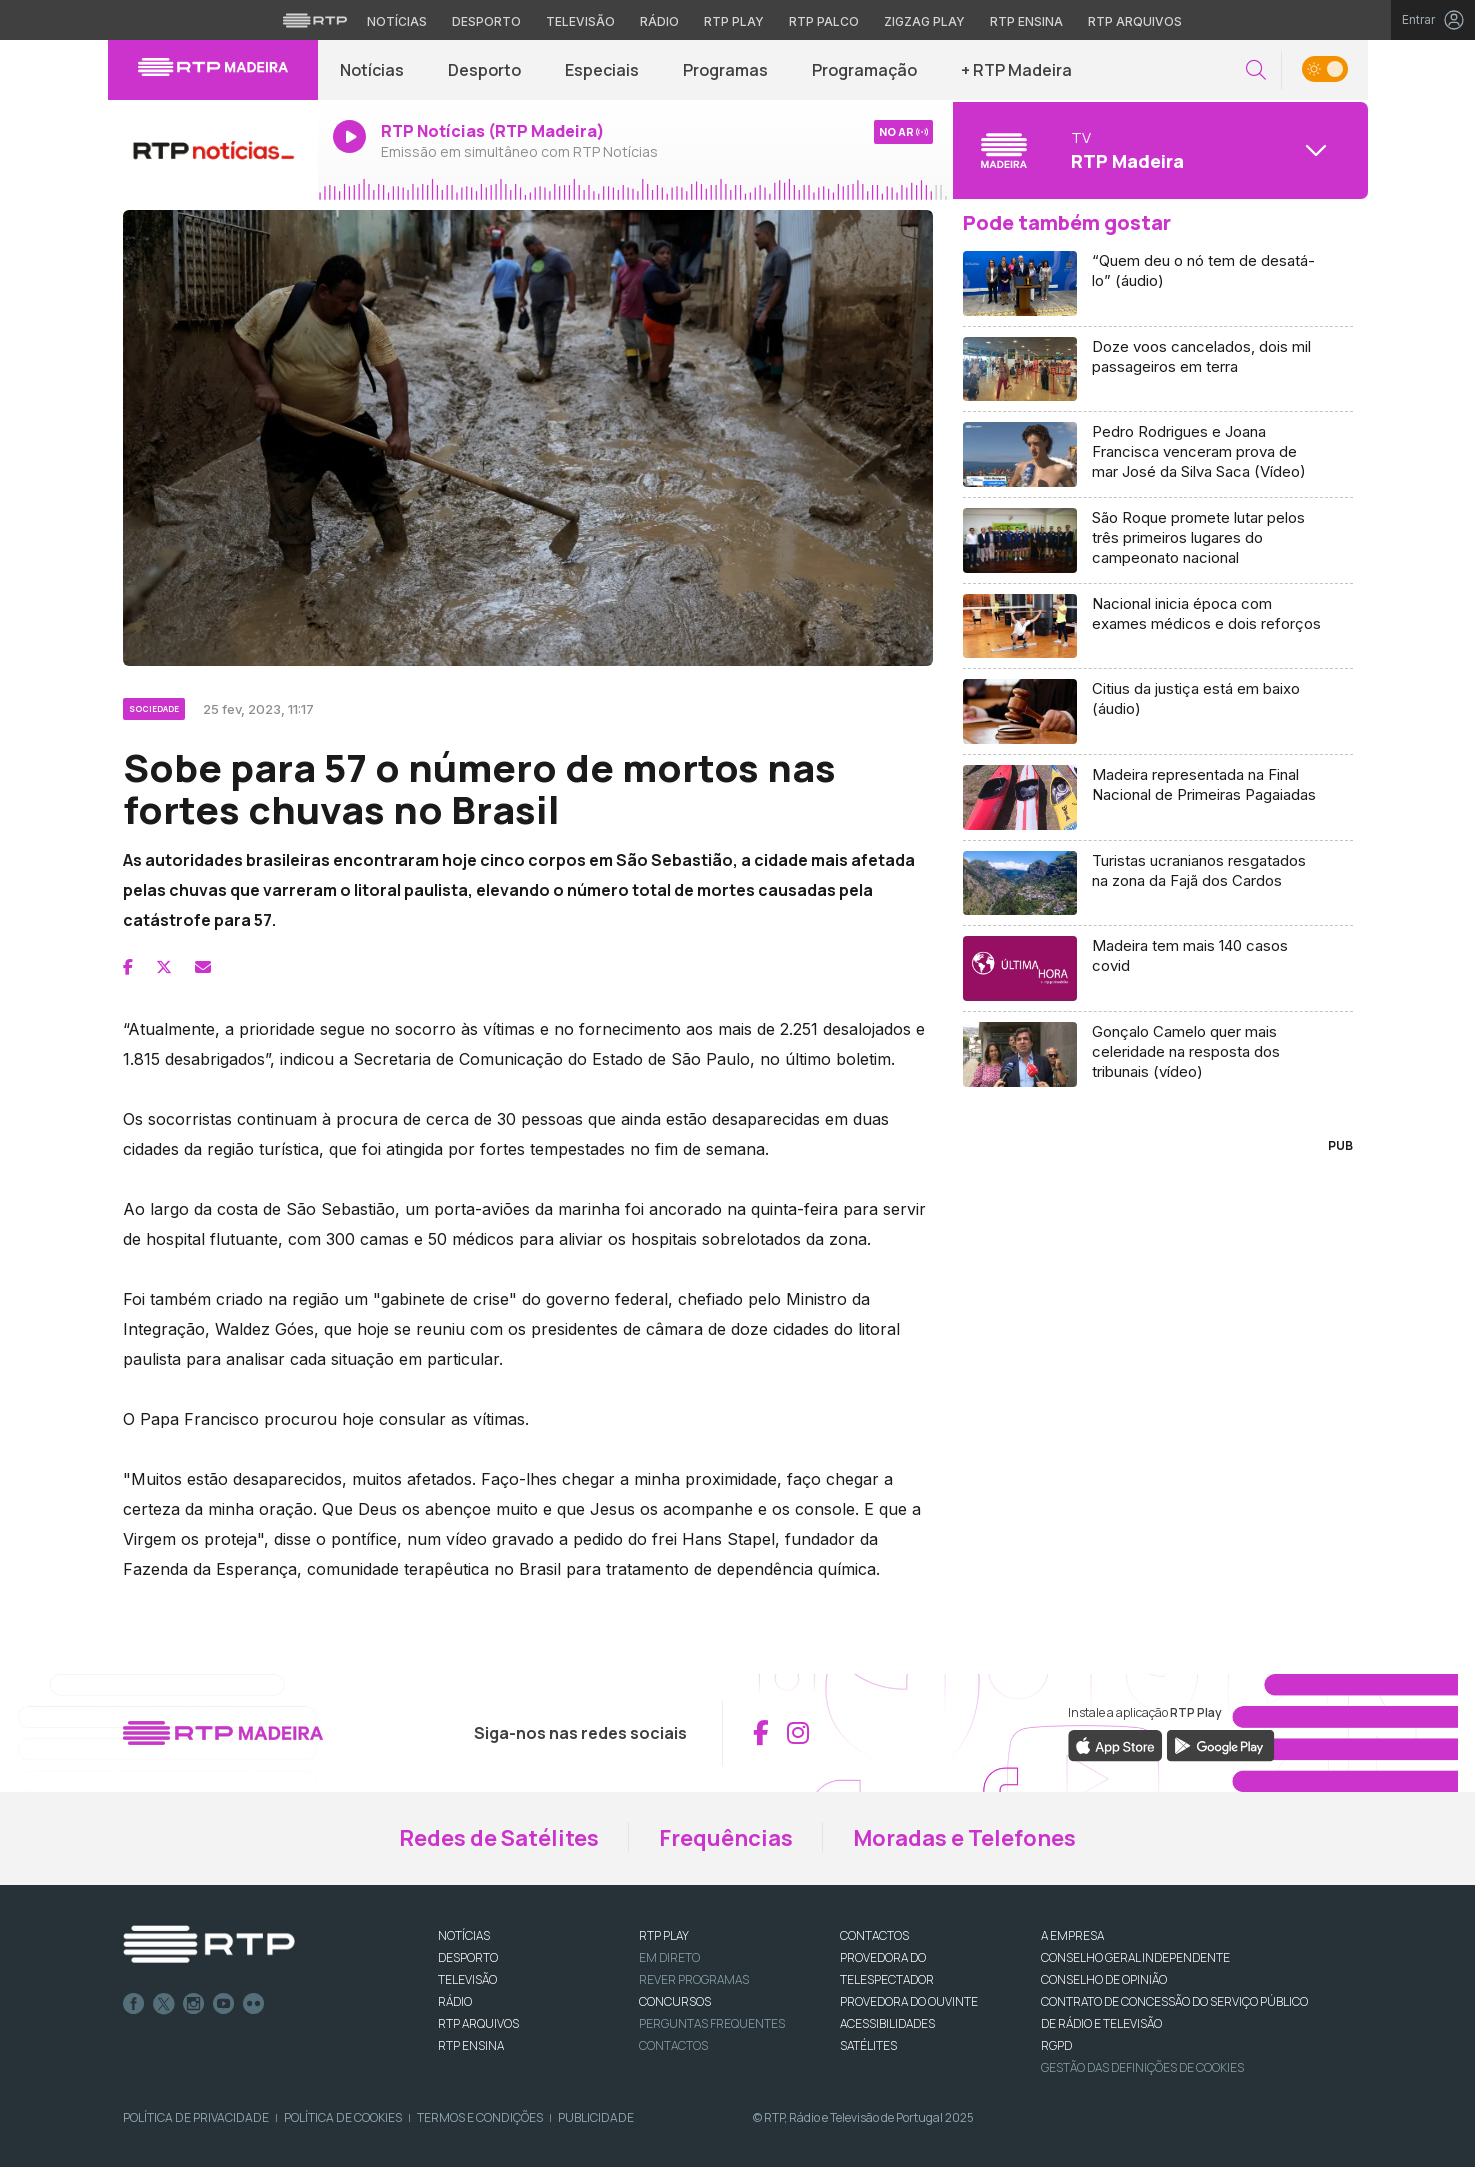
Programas (725, 70)
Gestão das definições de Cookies (1142, 2067)
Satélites (868, 2045)
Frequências (726, 1838)
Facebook (134, 2004)
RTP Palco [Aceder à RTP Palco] (824, 21)
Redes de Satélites (499, 1838)
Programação (864, 70)
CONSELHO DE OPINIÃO (1104, 1979)
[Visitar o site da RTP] (315, 20)
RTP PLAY (664, 1935)
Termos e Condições (480, 2117)
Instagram (194, 2004)
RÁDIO (455, 2001)
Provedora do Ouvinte (909, 2001)
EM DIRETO (669, 1957)
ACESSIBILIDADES (887, 2023)
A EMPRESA (1072, 1935)
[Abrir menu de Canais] (1158, 150)
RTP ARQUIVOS (478, 2023)
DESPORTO (468, 1957)
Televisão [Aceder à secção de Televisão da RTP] (580, 21)
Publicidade (596, 2117)
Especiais (602, 70)
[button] (1256, 70)
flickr (254, 2004)
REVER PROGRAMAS (694, 1979)
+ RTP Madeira (1016, 70)
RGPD (1056, 2045)
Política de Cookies (343, 2117)
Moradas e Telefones (964, 1838)
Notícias (372, 70)
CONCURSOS (675, 2001)
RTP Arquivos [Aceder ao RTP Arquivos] (1135, 21)
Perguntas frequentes (712, 2023)
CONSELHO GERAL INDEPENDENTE (1135, 1957)
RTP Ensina (471, 2045)
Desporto (484, 70)
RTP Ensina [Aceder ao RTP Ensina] (1026, 21)
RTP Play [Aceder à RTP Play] (734, 21)
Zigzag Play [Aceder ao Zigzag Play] (924, 21)
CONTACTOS (874, 1935)
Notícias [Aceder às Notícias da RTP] (397, 21)
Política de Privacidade (196, 2117)
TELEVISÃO (467, 1979)
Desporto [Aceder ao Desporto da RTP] (486, 21)
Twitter (164, 2004)
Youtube (224, 2004)
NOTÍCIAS (464, 1935)
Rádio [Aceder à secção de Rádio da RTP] (659, 21)
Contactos (673, 2045)
